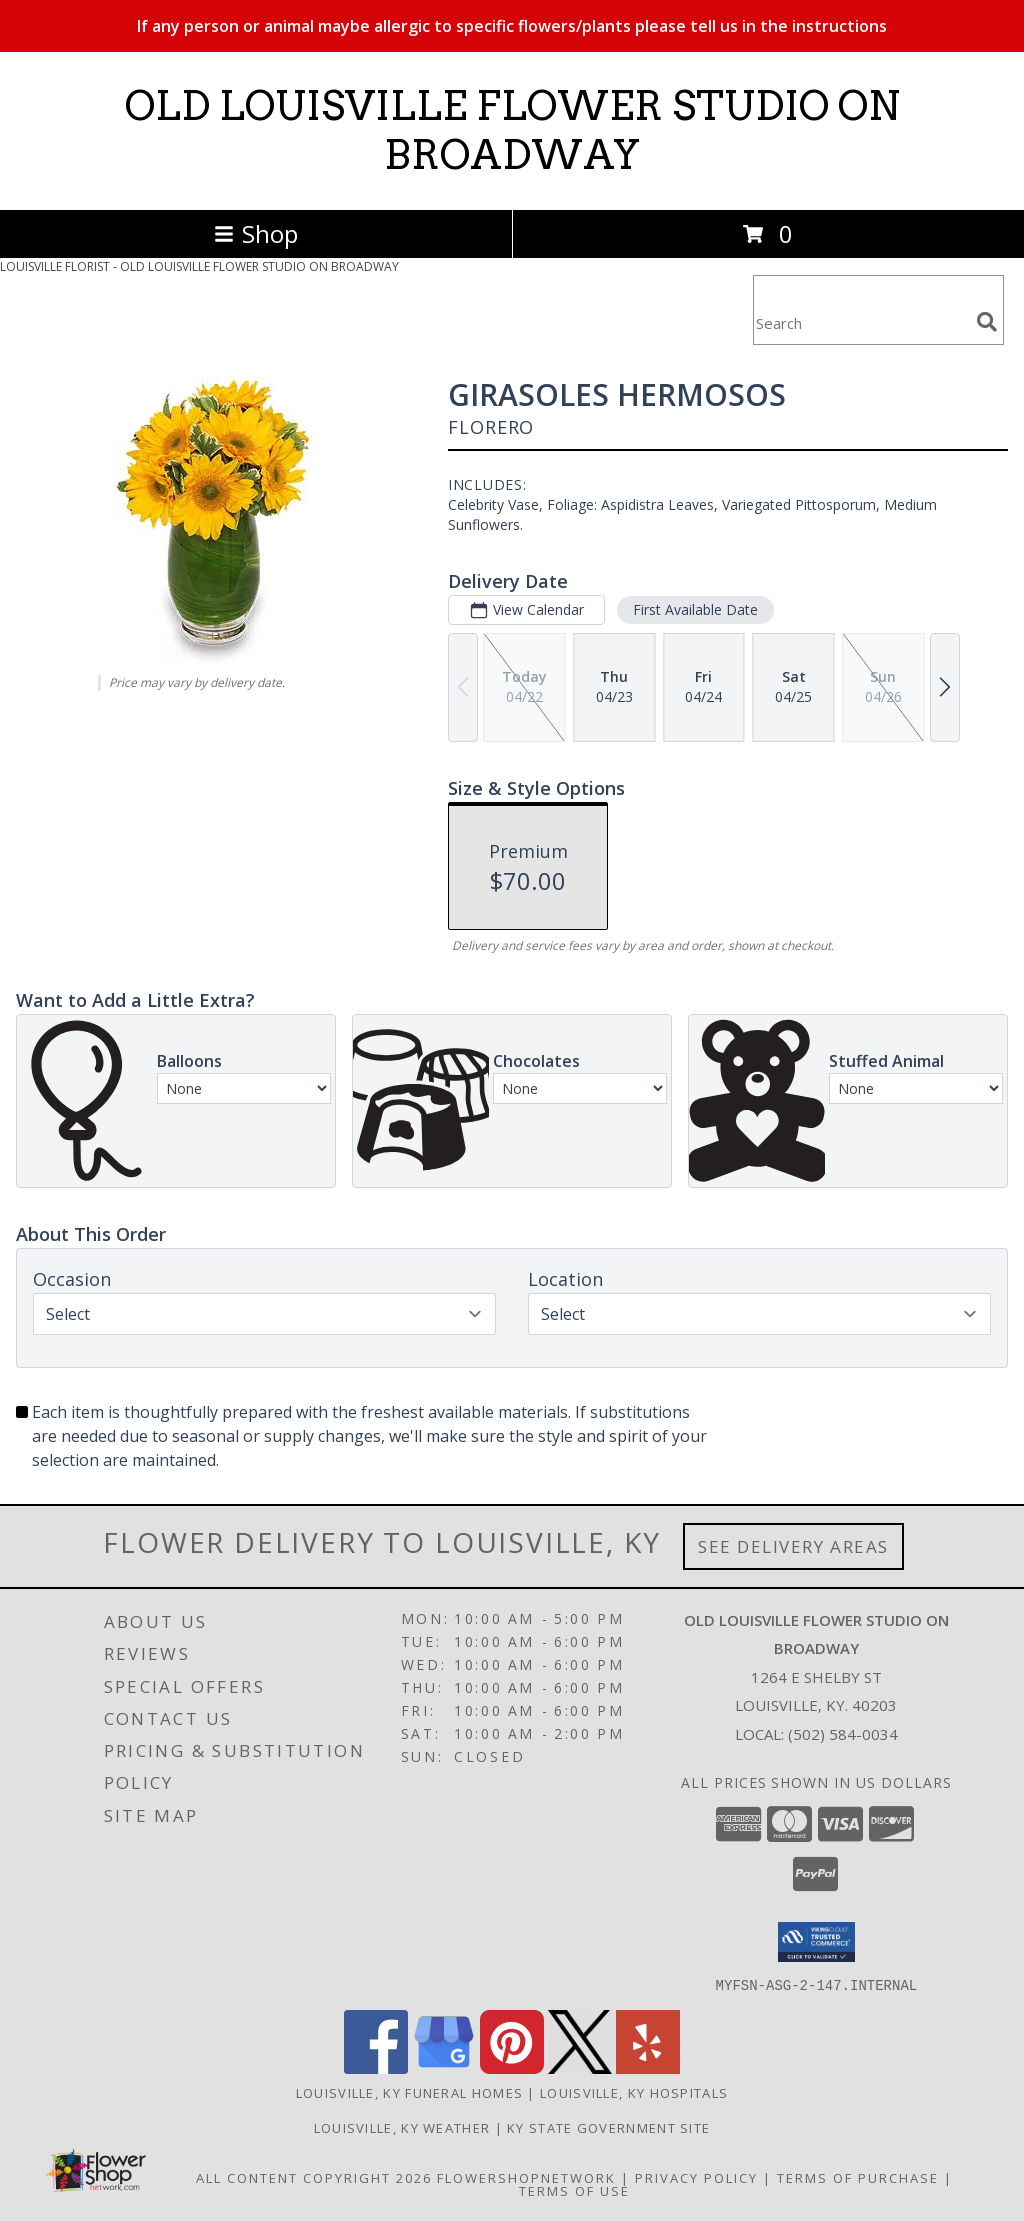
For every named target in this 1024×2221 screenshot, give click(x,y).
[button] (816, 1942)
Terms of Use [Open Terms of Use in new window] (574, 2190)
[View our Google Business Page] (444, 2067)
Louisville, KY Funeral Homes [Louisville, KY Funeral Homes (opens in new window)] (409, 2092)
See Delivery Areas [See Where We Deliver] (793, 1546)
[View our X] (580, 2067)
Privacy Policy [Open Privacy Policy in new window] (696, 2177)
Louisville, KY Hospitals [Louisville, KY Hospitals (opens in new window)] (634, 2092)
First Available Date (695, 609)
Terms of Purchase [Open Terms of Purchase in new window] (858, 2177)
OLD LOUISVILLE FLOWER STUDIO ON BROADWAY (512, 130)
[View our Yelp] (648, 2067)
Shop (256, 233)
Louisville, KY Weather (402, 2127)
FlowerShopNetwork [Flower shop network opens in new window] (526, 2177)
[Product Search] (861, 322)
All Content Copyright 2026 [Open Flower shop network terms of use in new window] (314, 2177)
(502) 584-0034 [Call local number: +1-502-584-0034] (843, 1734)
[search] (987, 322)
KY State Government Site (608, 2127)
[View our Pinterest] (512, 2067)
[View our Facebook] (376, 2067)
